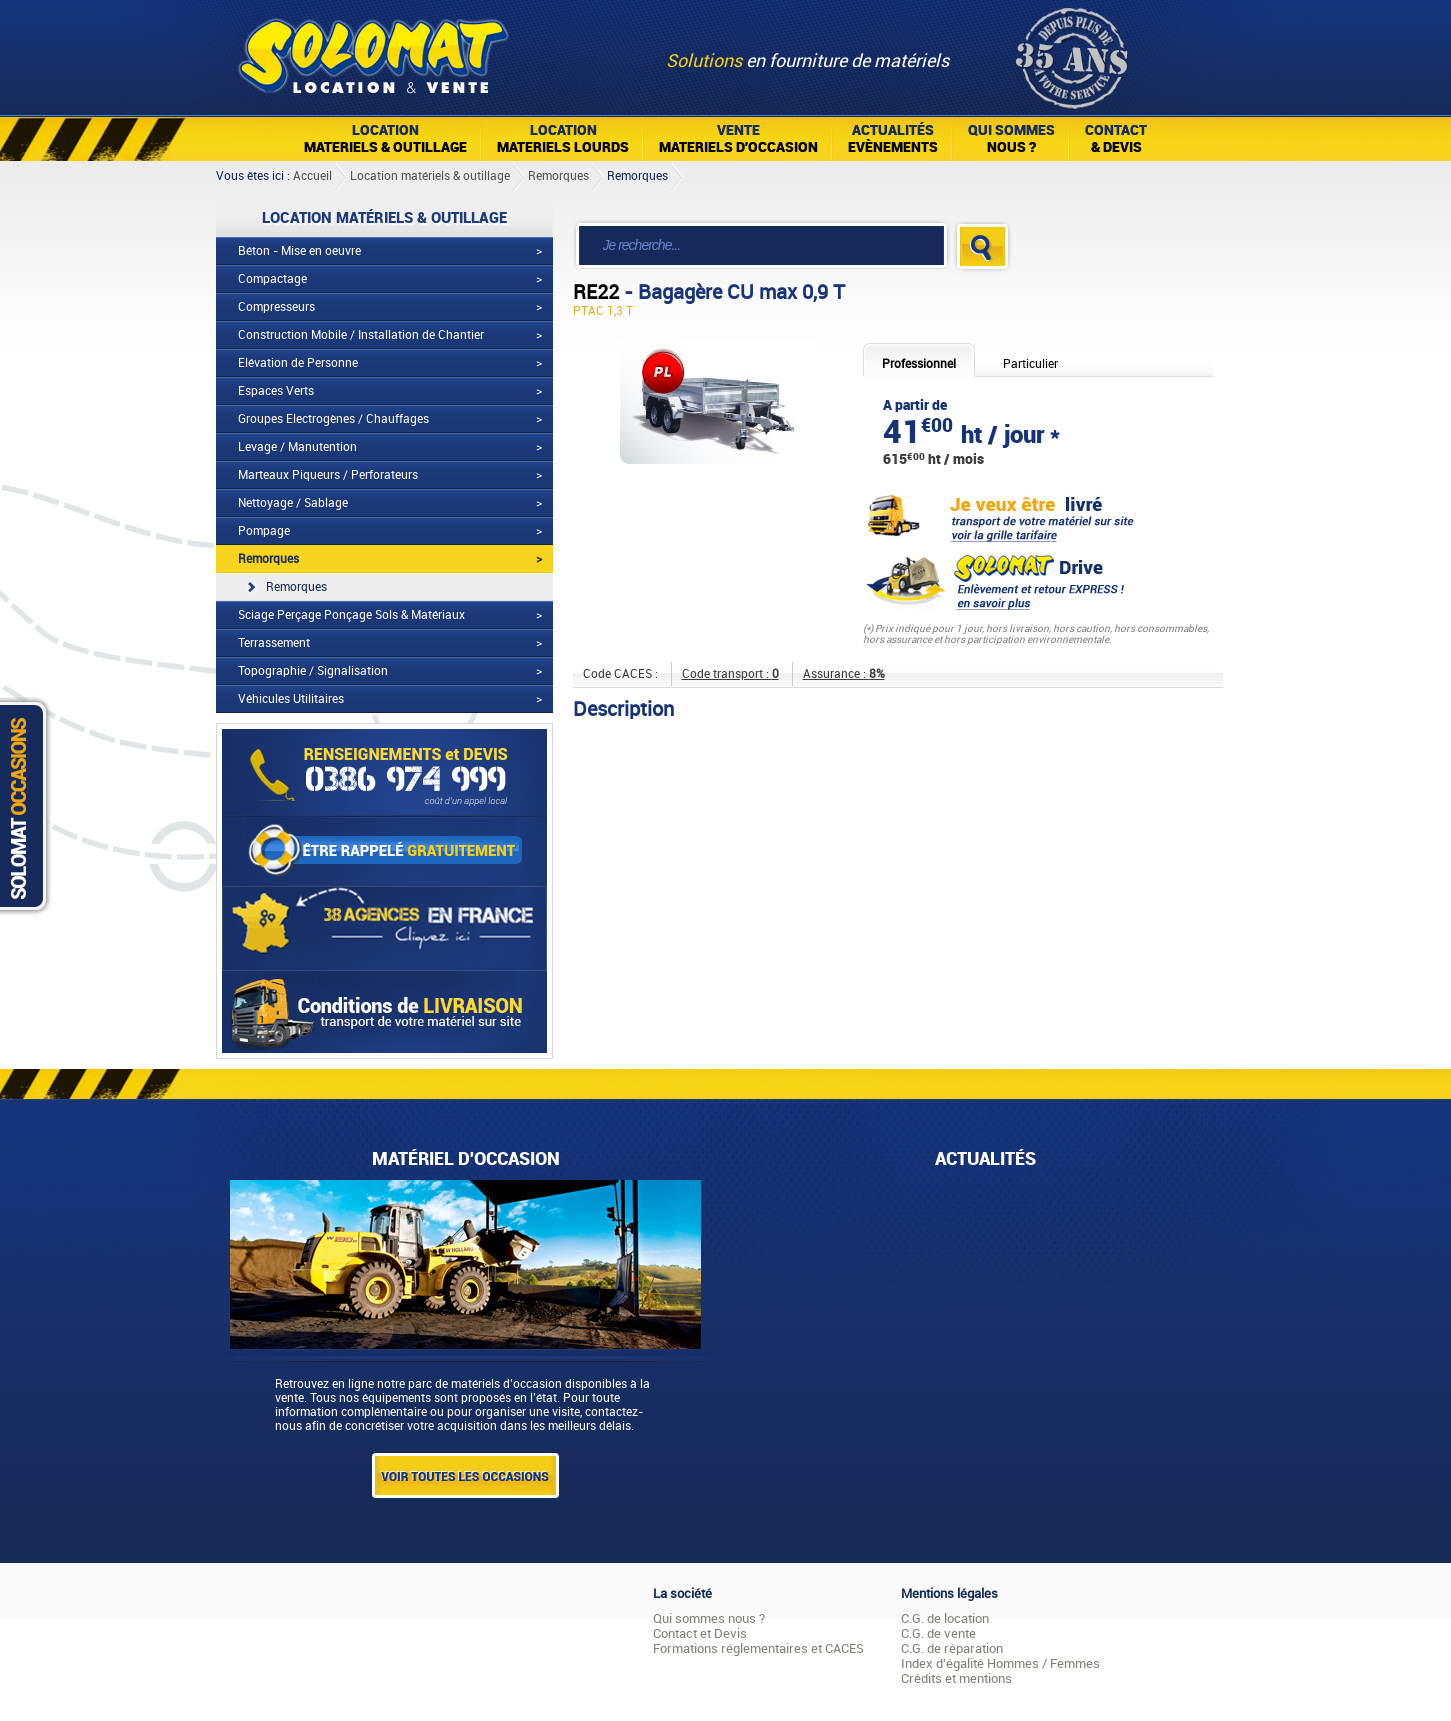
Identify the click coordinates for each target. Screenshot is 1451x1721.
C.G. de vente (938, 1633)
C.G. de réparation (952, 1648)
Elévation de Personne (298, 363)
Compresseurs (276, 307)
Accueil (312, 176)
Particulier (1030, 364)
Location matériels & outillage (430, 176)
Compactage (272, 279)
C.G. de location (945, 1618)
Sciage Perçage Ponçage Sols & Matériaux (351, 615)
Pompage (264, 531)
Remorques (558, 176)
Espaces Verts (276, 391)
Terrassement (274, 643)
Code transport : (730, 674)
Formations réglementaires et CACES (758, 1648)
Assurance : (844, 674)
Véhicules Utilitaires (291, 699)
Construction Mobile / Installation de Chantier (361, 335)
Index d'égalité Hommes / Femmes (1000, 1663)
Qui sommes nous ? (709, 1618)
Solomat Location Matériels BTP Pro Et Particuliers (372, 50)
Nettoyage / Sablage (293, 503)
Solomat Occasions (28, 805)
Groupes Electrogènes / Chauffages (333, 419)
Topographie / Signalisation (313, 671)
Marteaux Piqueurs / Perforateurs (328, 475)
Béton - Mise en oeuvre (299, 251)
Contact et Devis (700, 1633)
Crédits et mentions (956, 1678)
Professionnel (919, 364)
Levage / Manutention (297, 447)
